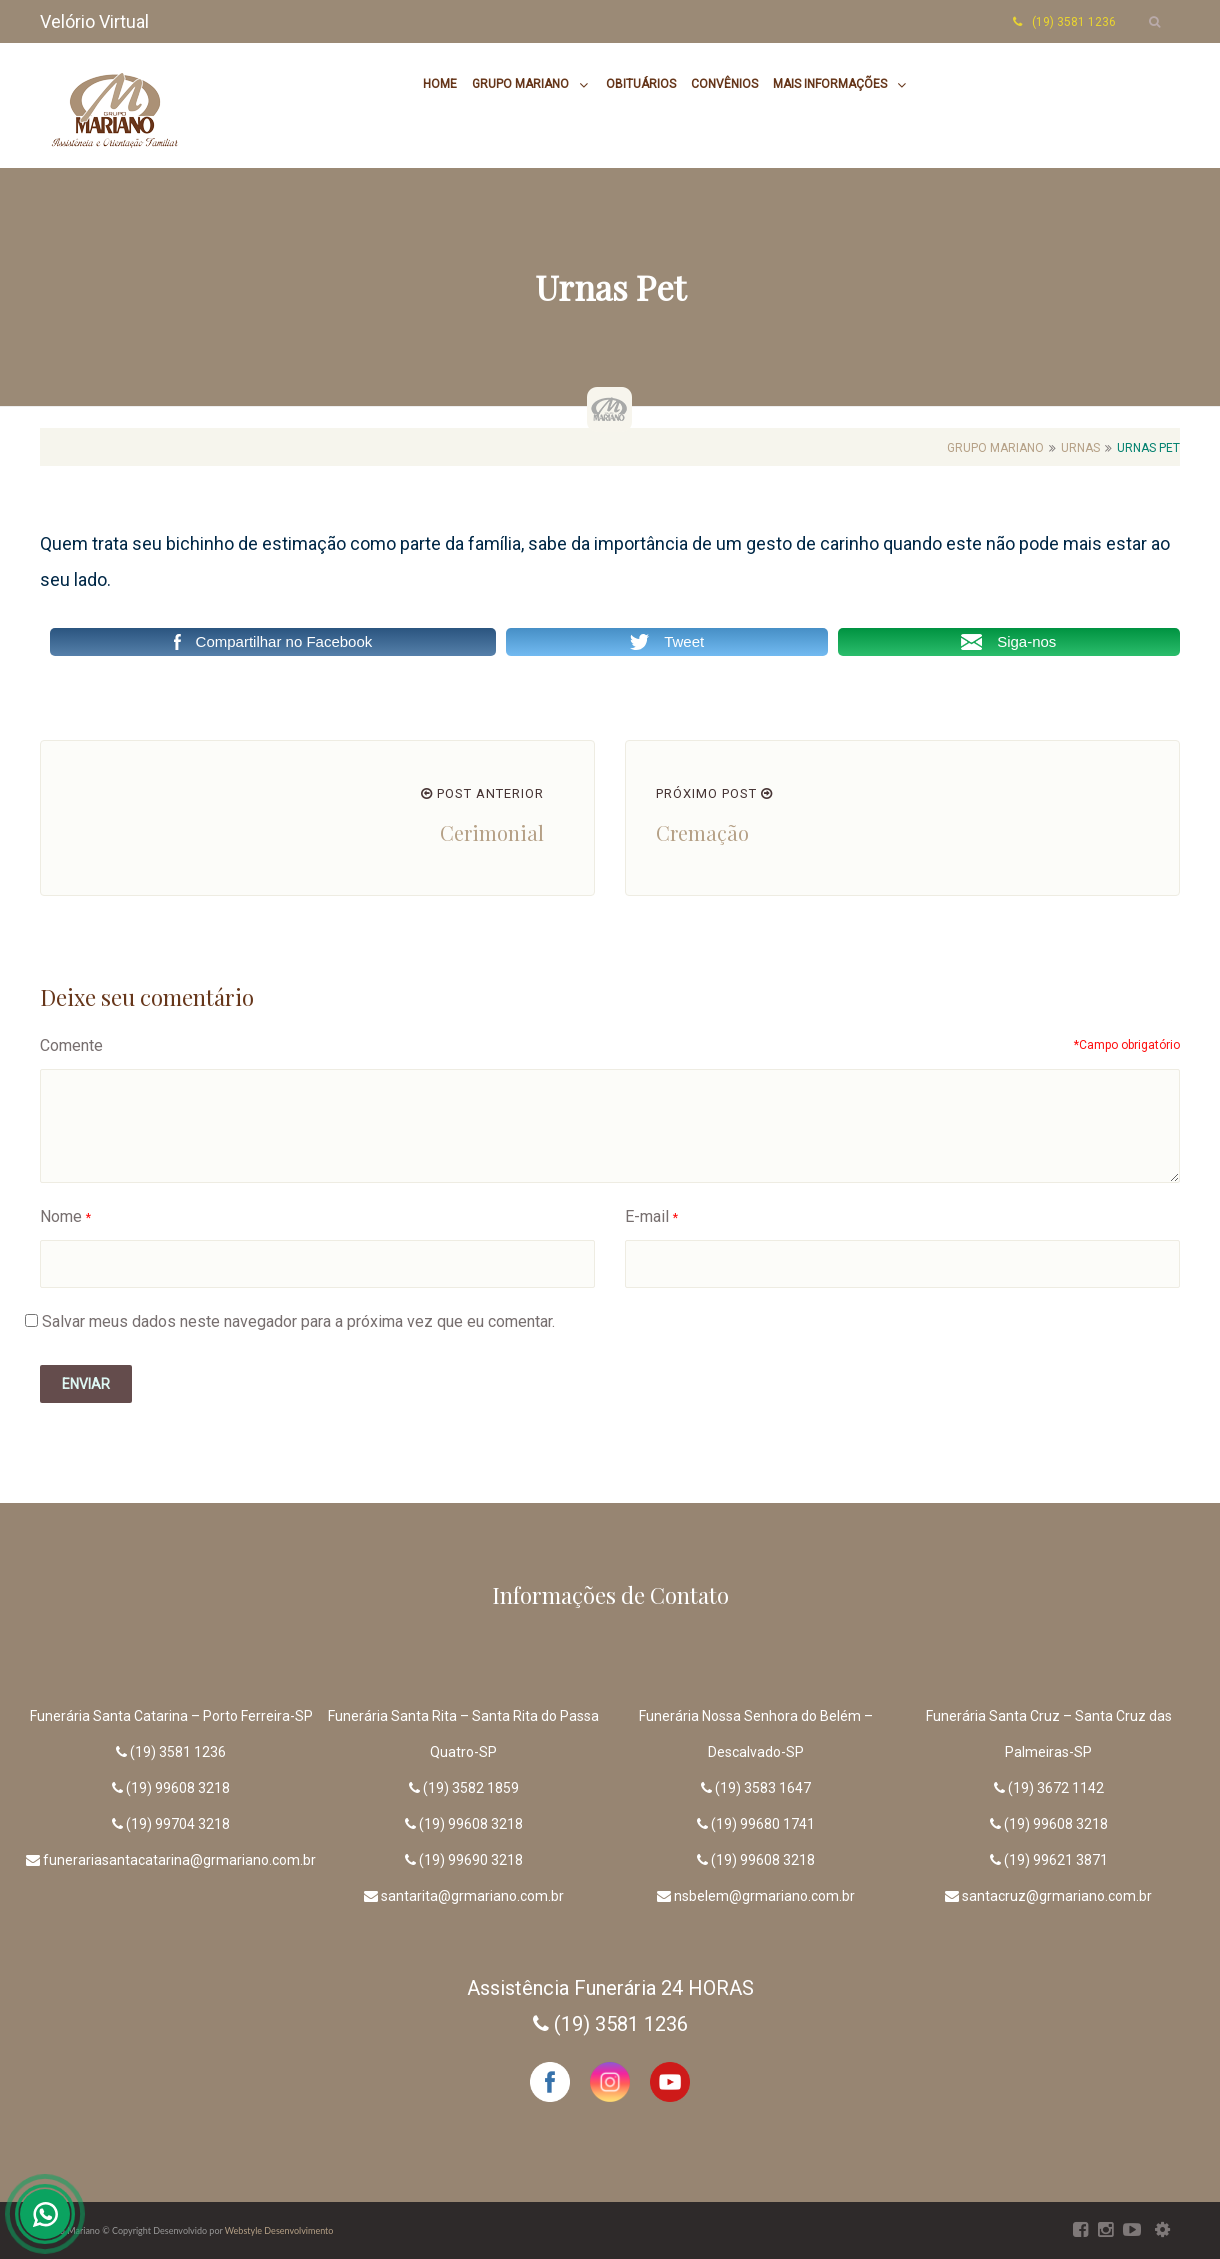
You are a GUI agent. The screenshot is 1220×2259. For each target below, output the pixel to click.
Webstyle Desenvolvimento (279, 2230)
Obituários (641, 84)
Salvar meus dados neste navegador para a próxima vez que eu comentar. (298, 1321)
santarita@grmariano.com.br (472, 1896)
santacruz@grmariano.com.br (1057, 1896)
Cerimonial (492, 832)
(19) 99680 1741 (763, 1824)
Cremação (702, 832)
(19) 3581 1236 (178, 1752)
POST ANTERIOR (482, 793)
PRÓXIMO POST (714, 793)
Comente (71, 1045)
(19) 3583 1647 (763, 1788)
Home (440, 84)
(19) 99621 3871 (1056, 1860)
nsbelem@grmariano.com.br (764, 1896)
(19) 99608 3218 (178, 1788)
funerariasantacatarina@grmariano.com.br (179, 1860)
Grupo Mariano (520, 84)
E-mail (647, 1216)
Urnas (1080, 448)
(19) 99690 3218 (471, 1860)
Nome (61, 1216)
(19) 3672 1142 (1056, 1788)
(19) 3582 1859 (471, 1788)
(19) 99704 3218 (178, 1824)
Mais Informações (830, 84)
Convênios (724, 84)
